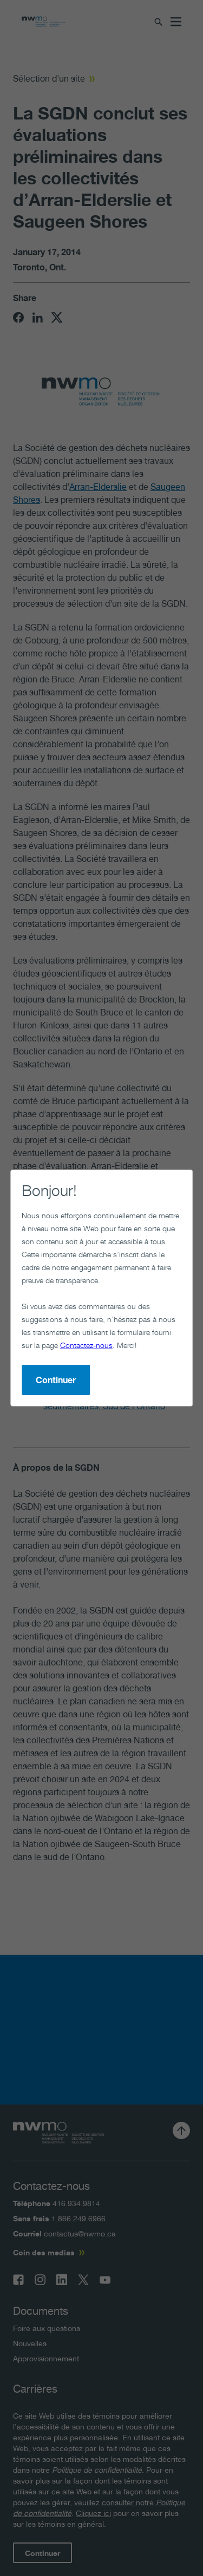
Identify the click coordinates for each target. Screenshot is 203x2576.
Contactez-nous (86, 1345)
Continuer (56, 1380)
